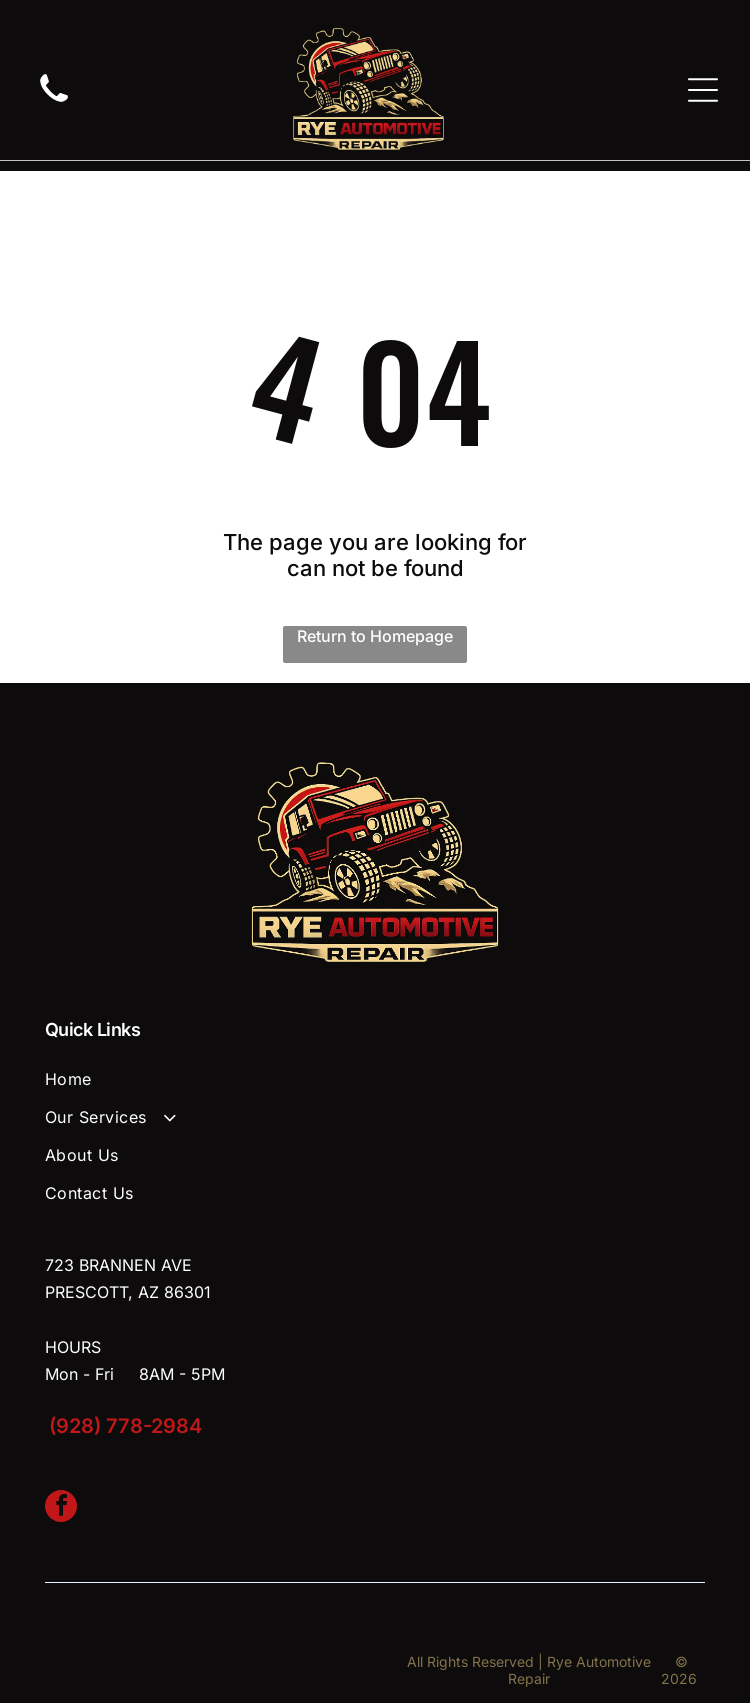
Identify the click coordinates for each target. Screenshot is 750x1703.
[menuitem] (375, 1079)
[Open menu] (703, 90)
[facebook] (61, 1508)
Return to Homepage (375, 636)
